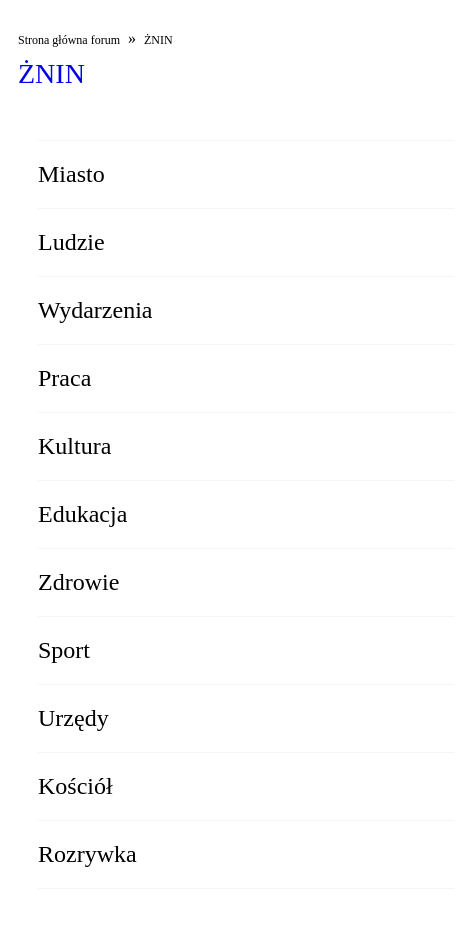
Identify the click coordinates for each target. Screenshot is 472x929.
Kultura (74, 446)
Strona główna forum (69, 40)
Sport (64, 650)
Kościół (75, 786)
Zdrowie (78, 582)
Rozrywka (87, 854)
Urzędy (73, 718)
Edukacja (82, 514)
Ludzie (71, 242)
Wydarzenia (95, 310)
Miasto (71, 174)
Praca (64, 378)
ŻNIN (158, 40)
